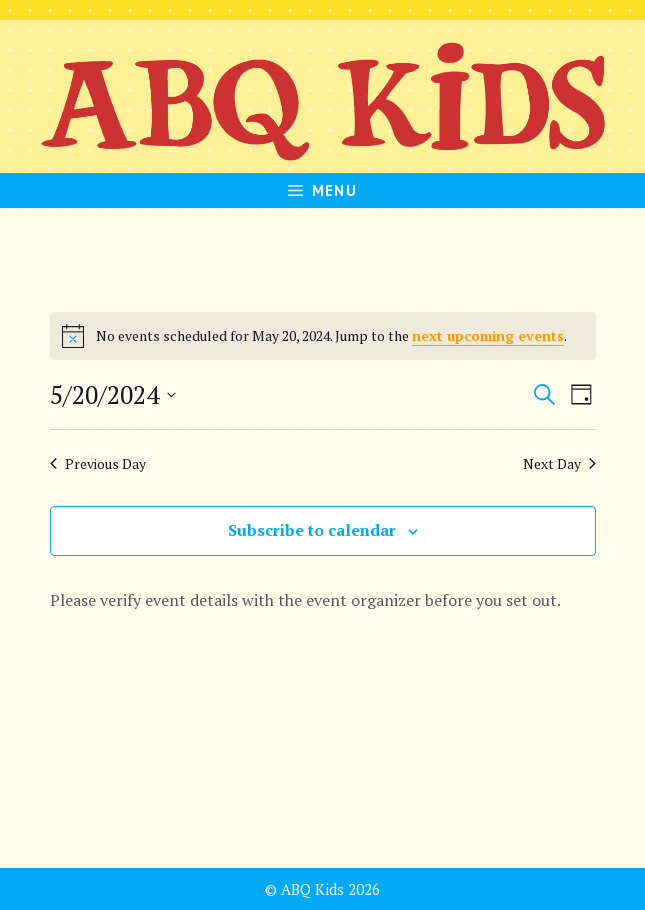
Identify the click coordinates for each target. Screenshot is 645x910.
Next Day (559, 463)
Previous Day (98, 463)
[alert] (323, 336)
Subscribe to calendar (312, 530)
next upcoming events (488, 335)
